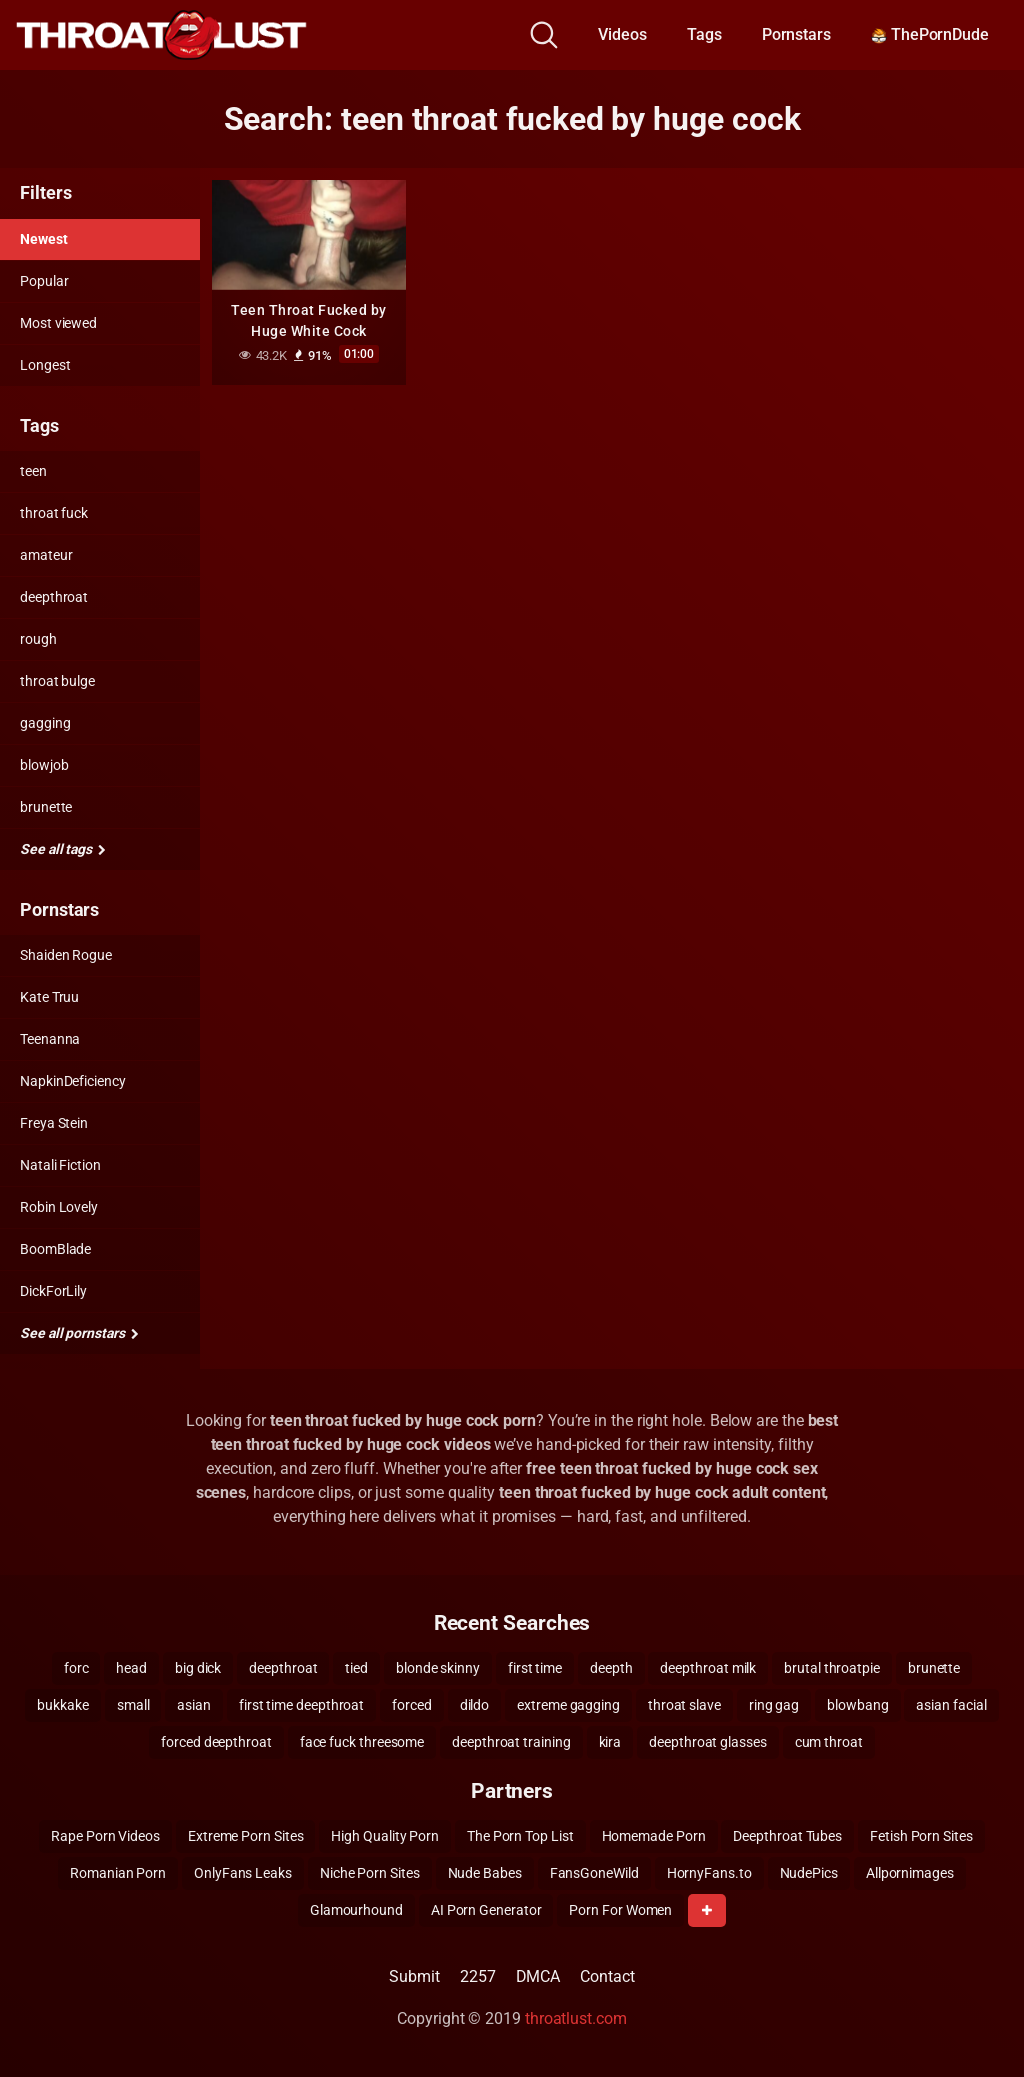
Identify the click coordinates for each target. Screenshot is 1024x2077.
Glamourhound (356, 1910)
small (133, 1705)
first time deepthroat (301, 1705)
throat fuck (54, 513)
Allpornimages (910, 1873)
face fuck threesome (362, 1742)
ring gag (774, 1705)
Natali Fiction (60, 1165)
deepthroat (54, 597)
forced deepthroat (216, 1742)
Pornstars (796, 34)
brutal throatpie (832, 1668)
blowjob (44, 765)
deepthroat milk (708, 1668)
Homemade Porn (654, 1836)
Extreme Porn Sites (246, 1836)
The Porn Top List (520, 1836)
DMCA (538, 1976)
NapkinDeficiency (73, 1081)
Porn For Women (620, 1910)
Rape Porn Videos (105, 1836)
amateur (46, 555)
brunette (46, 807)
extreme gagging (568, 1705)
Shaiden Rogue (66, 955)
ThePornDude (930, 34)
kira (610, 1742)
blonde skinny (438, 1668)
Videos (622, 34)
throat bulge (57, 681)
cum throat (829, 1742)
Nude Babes (485, 1873)
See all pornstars (79, 1333)
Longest (45, 365)
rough (38, 639)
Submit (414, 1976)
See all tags (63, 849)
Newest (44, 239)
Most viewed (58, 323)
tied (356, 1668)
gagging (45, 723)
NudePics (809, 1873)
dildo (475, 1705)
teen (33, 471)
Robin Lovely (59, 1207)
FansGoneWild (594, 1873)
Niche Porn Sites (370, 1873)
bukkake (62, 1705)
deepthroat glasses (708, 1742)
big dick (198, 1668)
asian (194, 1705)
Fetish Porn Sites (921, 1836)
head (131, 1668)
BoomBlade (55, 1249)
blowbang (857, 1705)
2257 (478, 1976)
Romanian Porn (118, 1873)
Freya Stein (54, 1123)
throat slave (684, 1705)
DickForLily (53, 1291)
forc (76, 1668)
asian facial (951, 1705)
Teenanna (50, 1039)
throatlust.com (576, 2018)
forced (412, 1705)
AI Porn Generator (486, 1910)
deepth (611, 1668)
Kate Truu (49, 997)
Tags (704, 34)
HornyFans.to (709, 1873)
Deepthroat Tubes (787, 1836)
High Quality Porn (385, 1836)
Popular (44, 281)
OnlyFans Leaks (243, 1873)
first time (535, 1668)
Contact (607, 1976)
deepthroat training (511, 1742)
